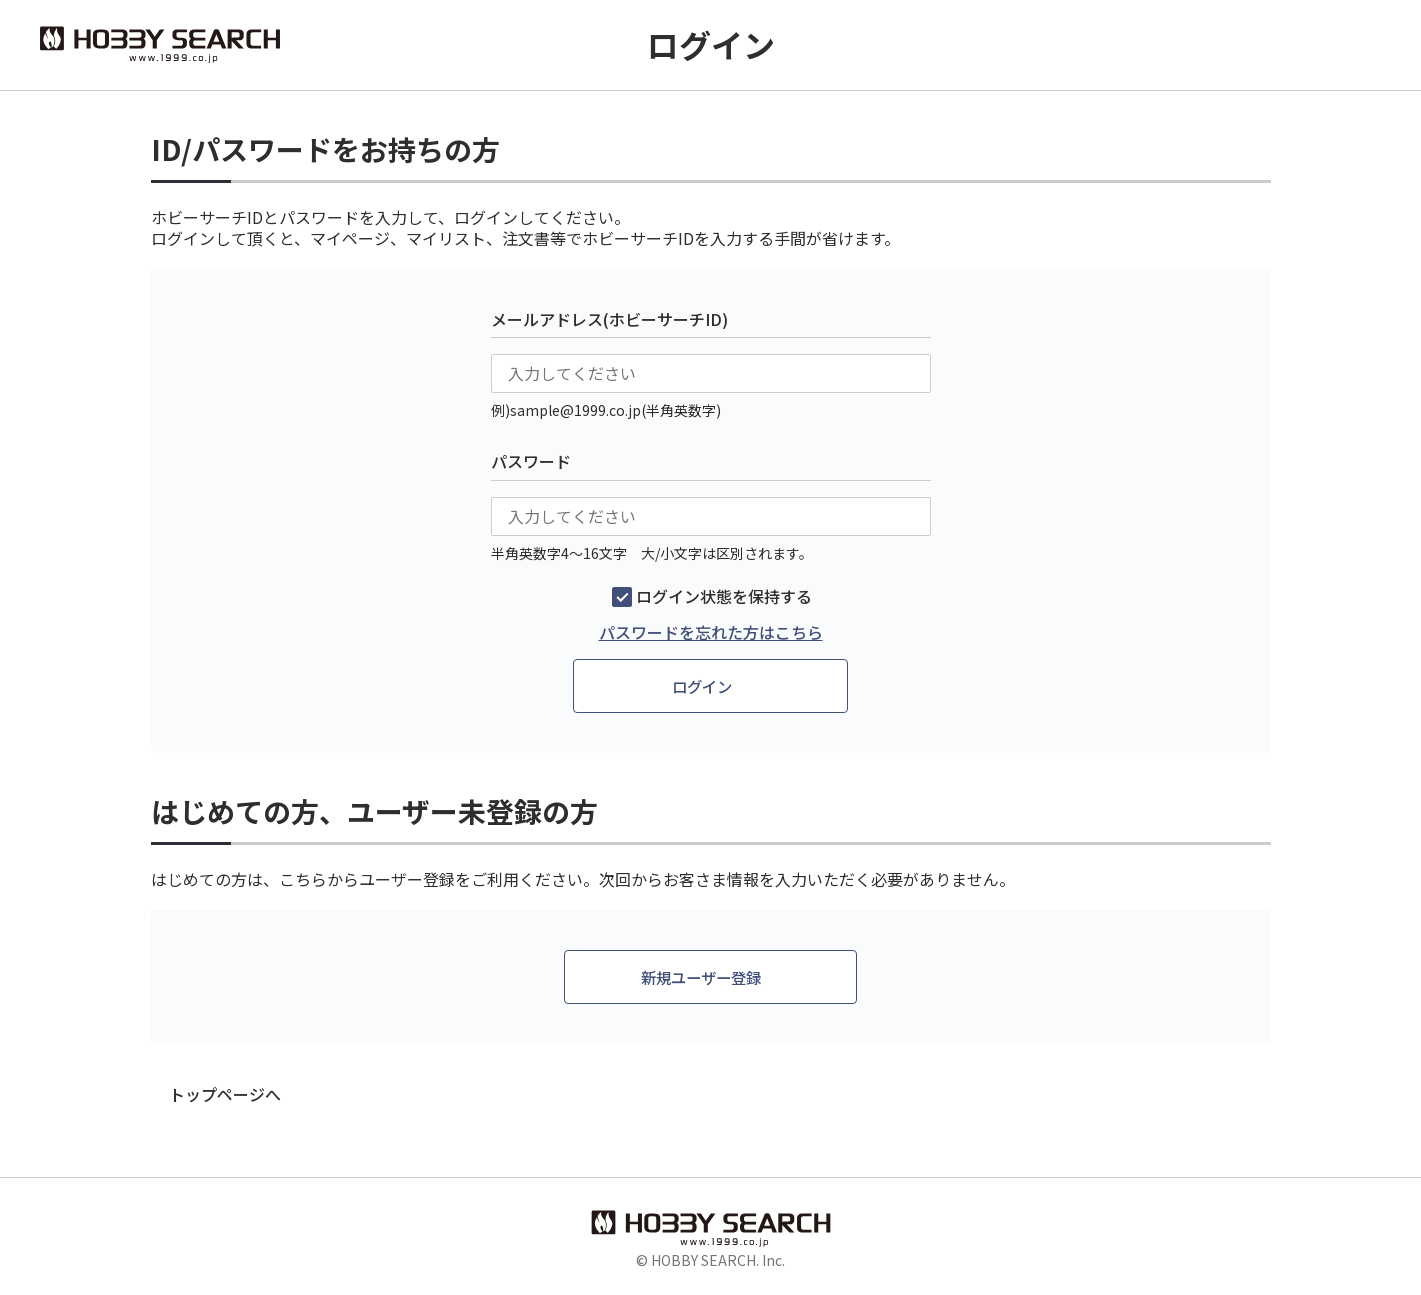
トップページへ (225, 1096)
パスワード (531, 461)
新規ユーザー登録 (702, 978)
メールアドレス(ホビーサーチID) (609, 319)
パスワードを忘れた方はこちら (711, 632)
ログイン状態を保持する (724, 596)
